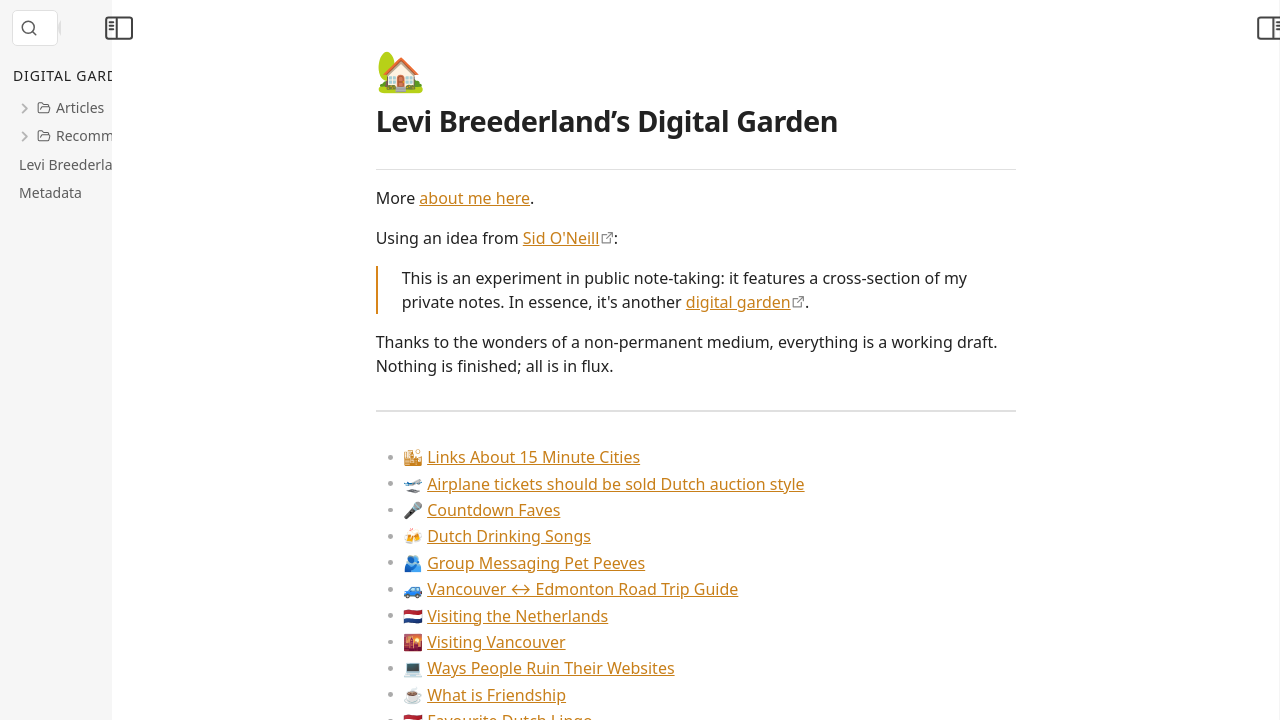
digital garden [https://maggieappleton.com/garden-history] (823, 302)
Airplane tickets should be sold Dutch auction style (688, 484)
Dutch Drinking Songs (582, 536)
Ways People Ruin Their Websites (623, 668)
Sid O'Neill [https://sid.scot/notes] (646, 238)
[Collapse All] (163, 76)
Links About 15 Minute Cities (606, 457)
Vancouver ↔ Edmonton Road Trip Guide (655, 589)
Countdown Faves (566, 510)
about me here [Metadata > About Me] (559, 198)
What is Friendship (569, 695)
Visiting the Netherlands (590, 616)
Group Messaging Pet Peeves (609, 563)
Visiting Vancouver (569, 642)
